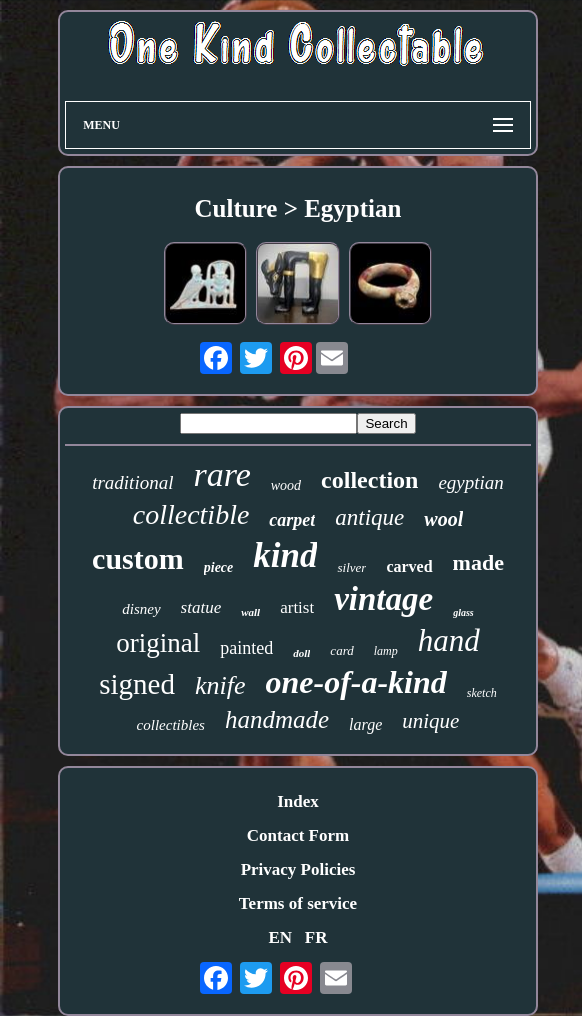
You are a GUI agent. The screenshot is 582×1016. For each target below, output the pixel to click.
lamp (386, 651)
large (365, 724)
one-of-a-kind (355, 682)
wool (443, 519)
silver (351, 567)
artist (297, 607)
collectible (191, 514)
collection (369, 480)
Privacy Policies (298, 869)
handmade (277, 719)
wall (250, 612)
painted (246, 648)
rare (221, 474)
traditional (132, 482)
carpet (292, 520)
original (158, 643)
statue (201, 607)
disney (141, 609)
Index (298, 801)
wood (286, 485)
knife (220, 685)
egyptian (470, 482)
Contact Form (298, 835)
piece (219, 567)
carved (409, 566)
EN (280, 937)
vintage (383, 599)
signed (137, 684)
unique (430, 721)
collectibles (171, 725)
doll (301, 653)
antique (369, 517)
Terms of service (298, 903)
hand (449, 640)
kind (285, 555)
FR (316, 937)
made (478, 562)
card (341, 650)
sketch (482, 693)
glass (463, 612)
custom (138, 558)
